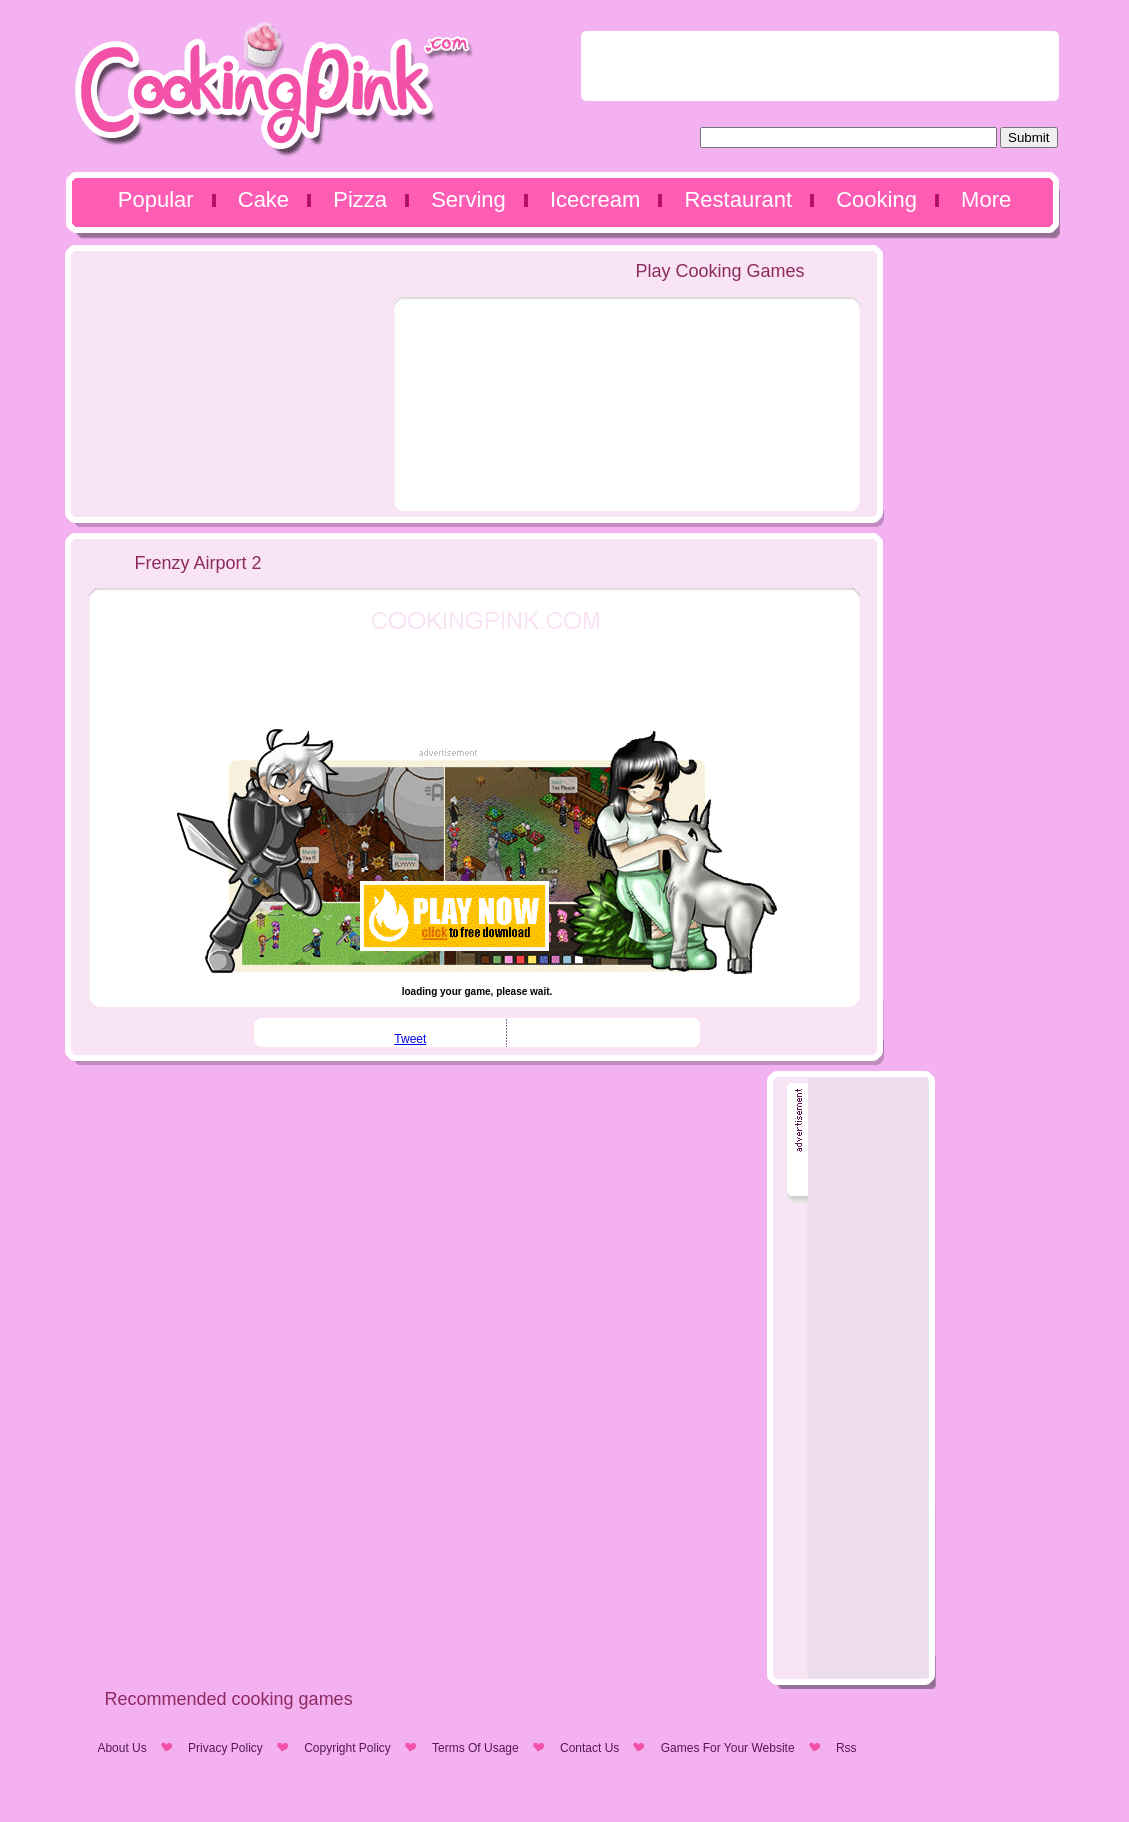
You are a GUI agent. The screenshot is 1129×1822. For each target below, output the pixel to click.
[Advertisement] (820, 66)
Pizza (360, 199)
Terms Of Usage (475, 1748)
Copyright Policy (347, 1748)
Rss (846, 1748)
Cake (263, 199)
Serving (468, 199)
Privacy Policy (225, 1748)
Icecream (595, 199)
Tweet (410, 1039)
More (986, 199)
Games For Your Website (728, 1748)
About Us (121, 1748)
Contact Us (589, 1748)
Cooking (876, 199)
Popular (156, 199)
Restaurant (738, 199)
